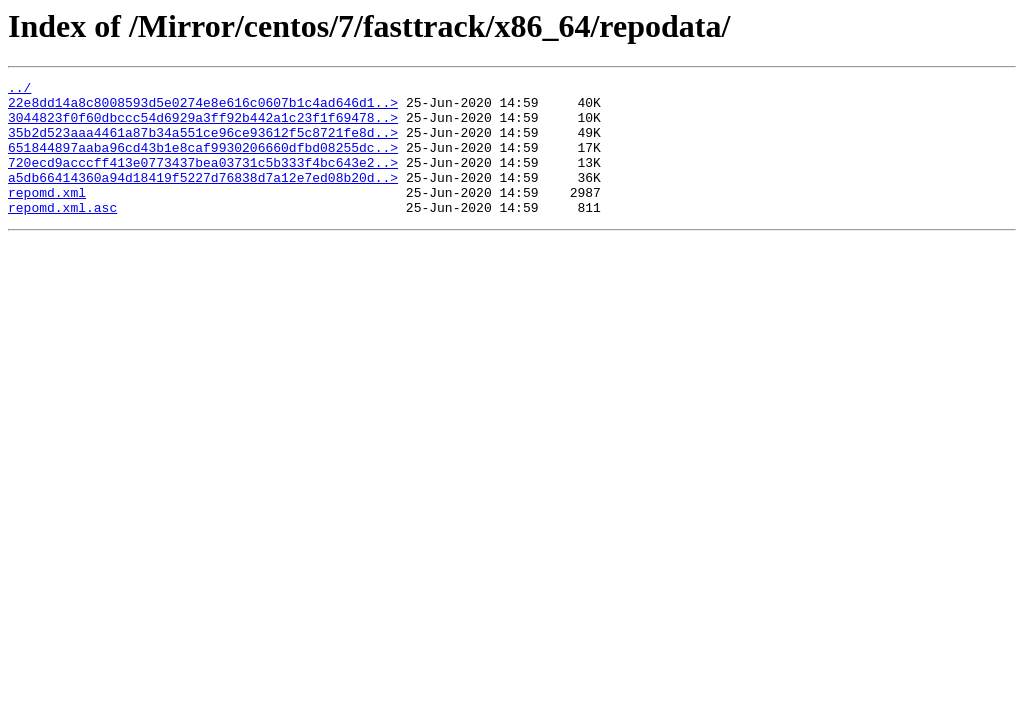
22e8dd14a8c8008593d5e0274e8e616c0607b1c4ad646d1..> (203, 108)
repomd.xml (47, 216)
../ (19, 90)
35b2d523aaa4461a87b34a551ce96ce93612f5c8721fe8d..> (203, 144)
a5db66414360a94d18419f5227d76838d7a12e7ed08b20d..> (203, 198)
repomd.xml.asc (62, 234)
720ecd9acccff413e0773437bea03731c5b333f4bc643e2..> (203, 180)
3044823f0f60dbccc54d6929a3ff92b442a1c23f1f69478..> (203, 126)
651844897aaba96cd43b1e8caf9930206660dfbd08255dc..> (203, 162)
